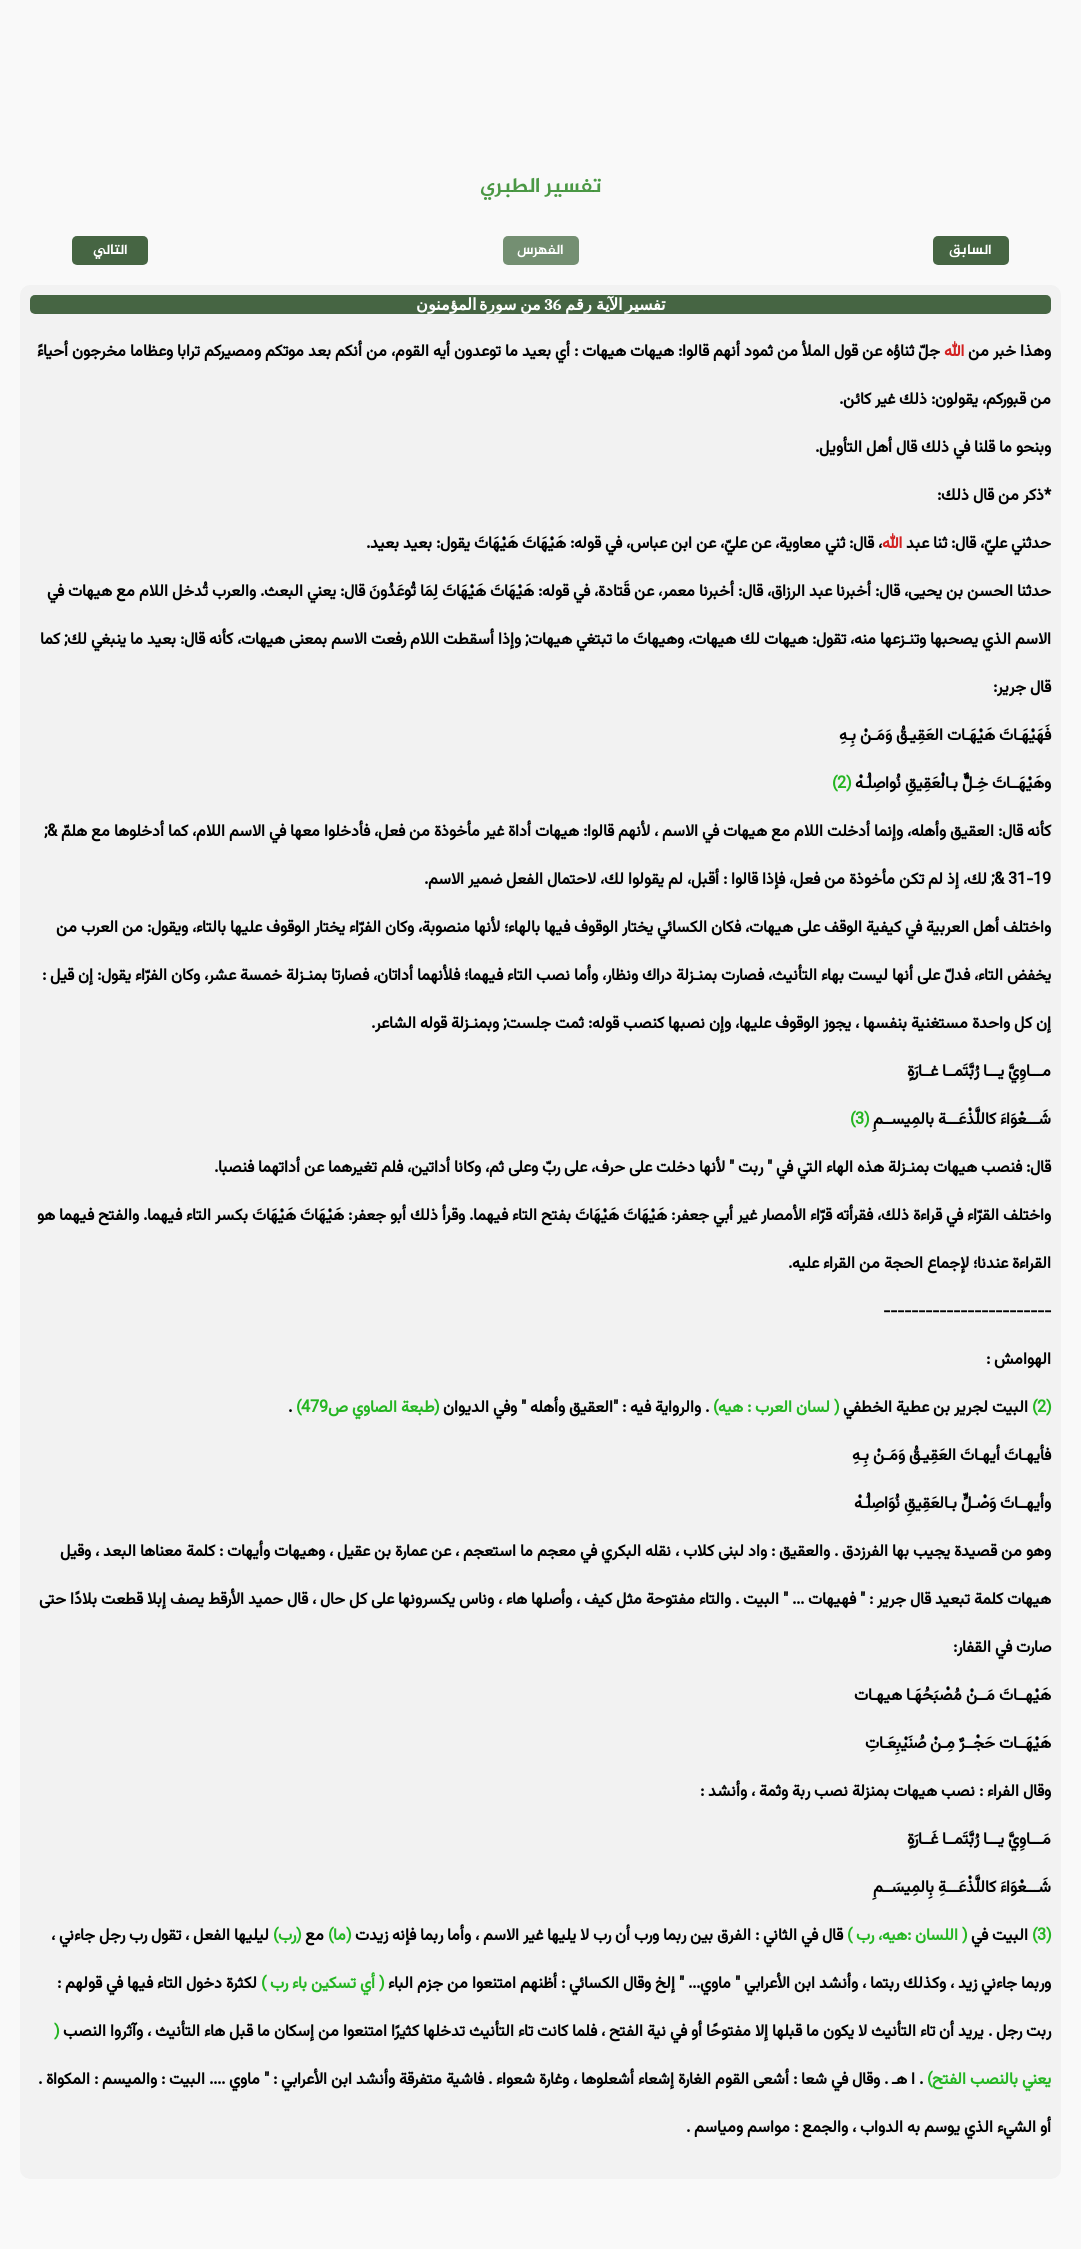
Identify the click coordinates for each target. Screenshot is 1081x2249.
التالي (110, 250)
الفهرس (540, 250)
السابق (970, 250)
